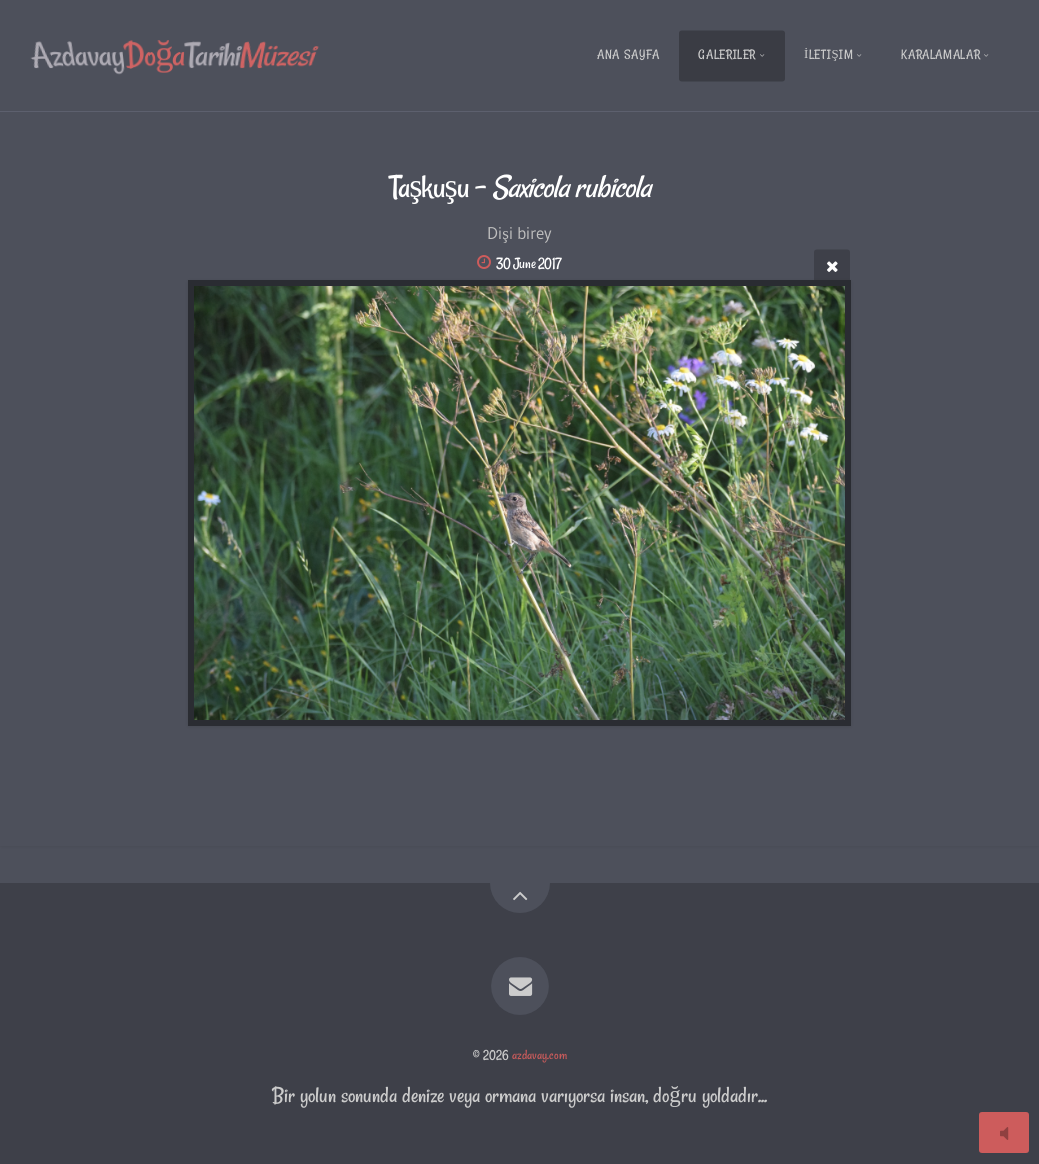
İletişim (829, 54)
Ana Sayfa (628, 54)
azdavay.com (539, 1055)
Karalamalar (940, 54)
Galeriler (727, 54)
